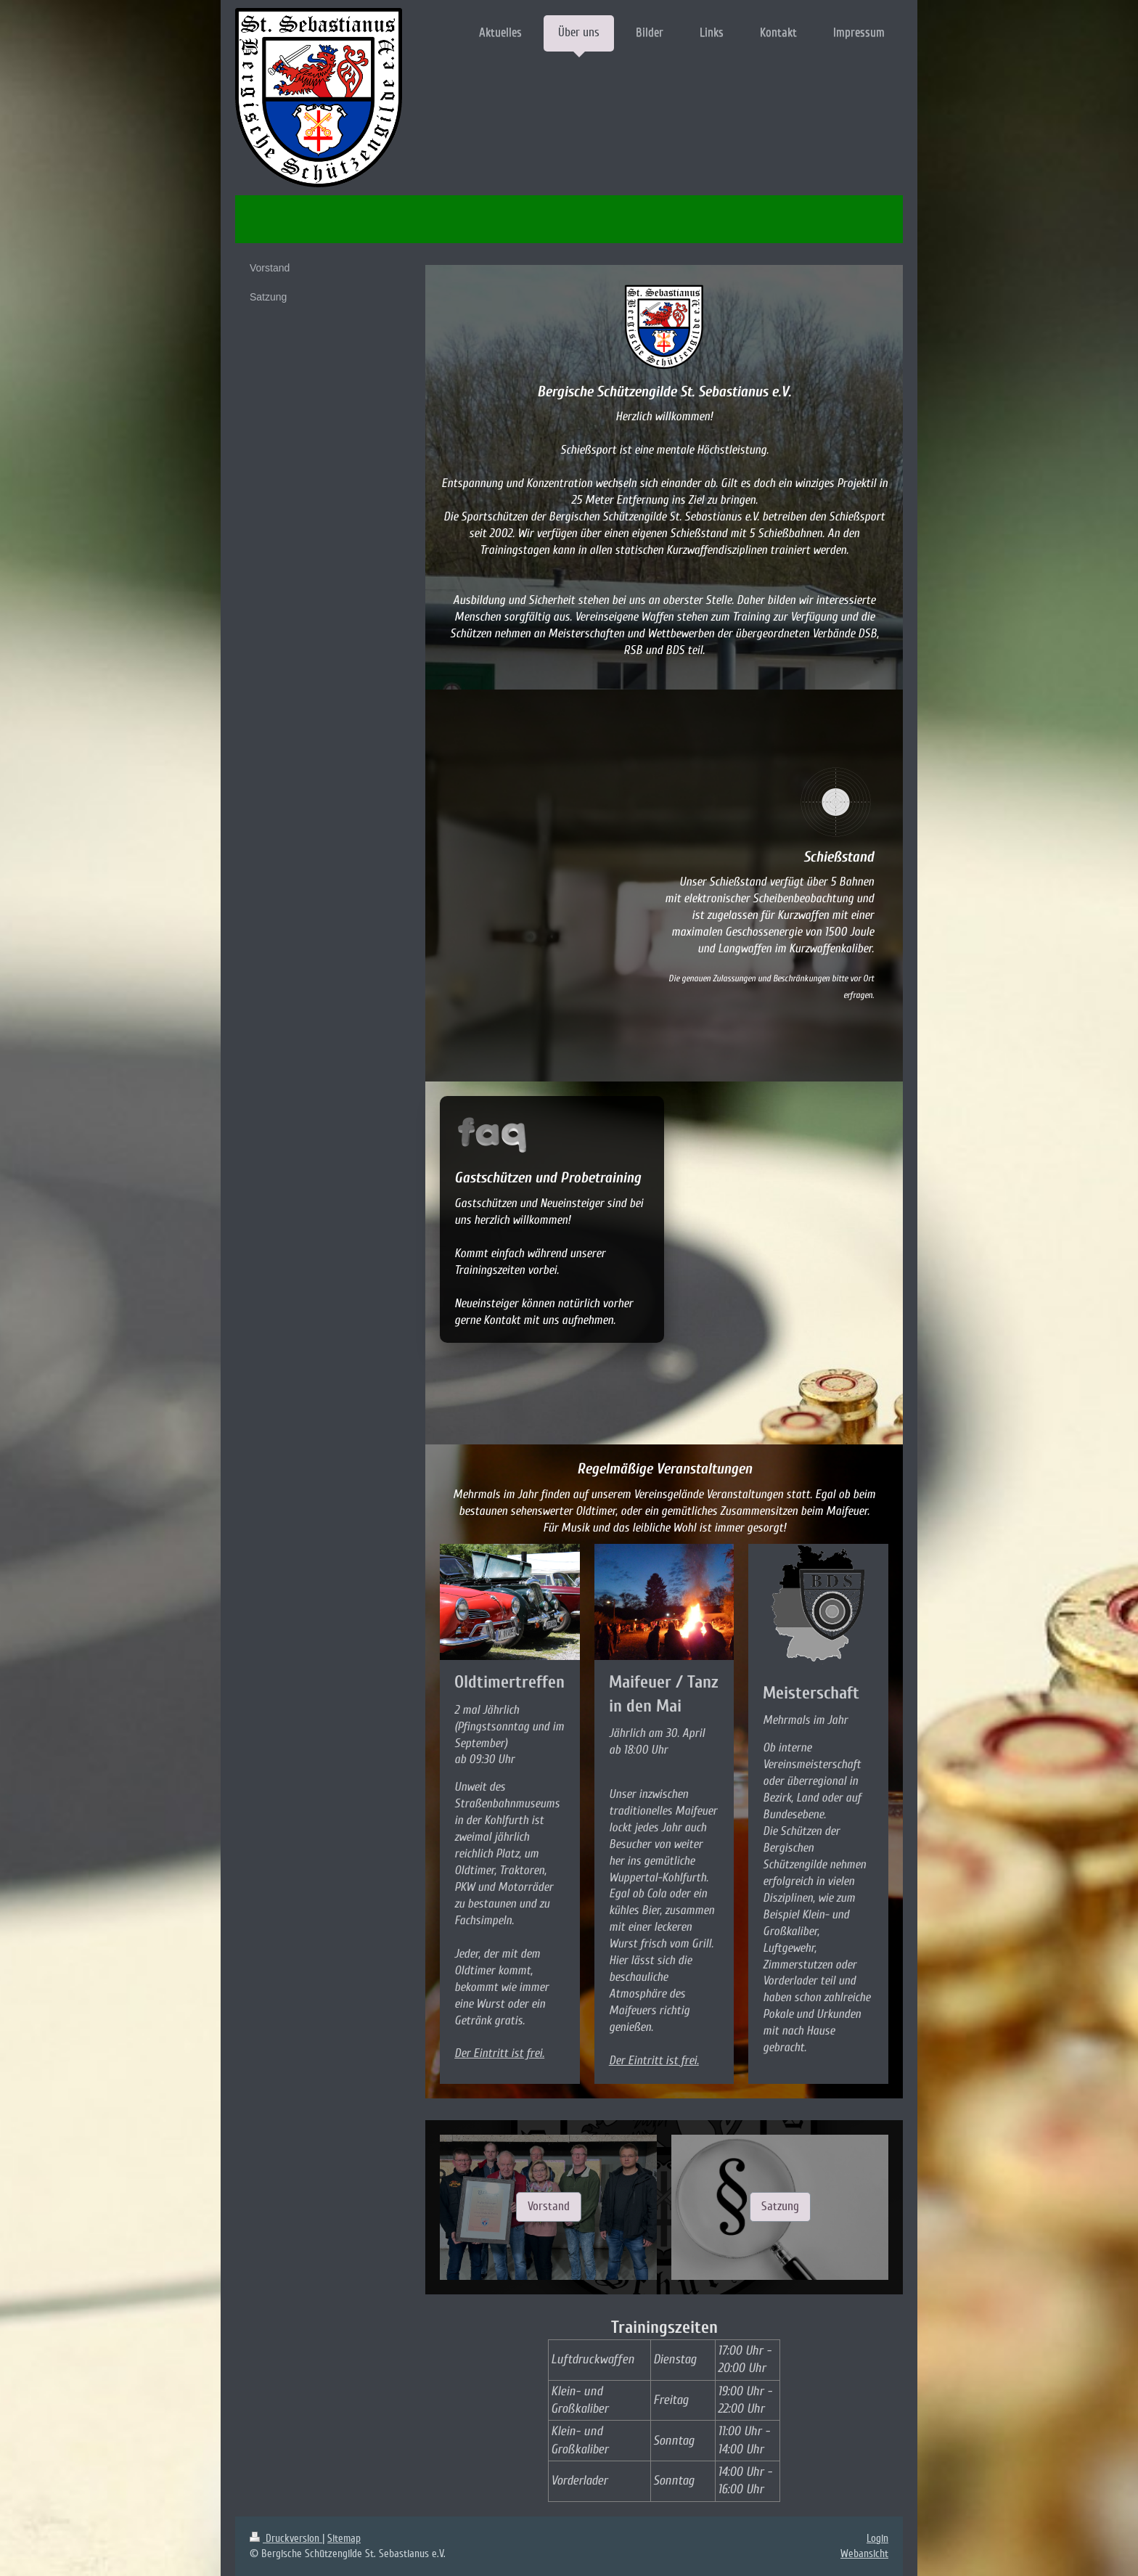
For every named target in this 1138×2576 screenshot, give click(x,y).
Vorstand (549, 2206)
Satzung (780, 2206)
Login (877, 2538)
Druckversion (286, 2538)
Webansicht (864, 2553)
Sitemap (344, 2538)
